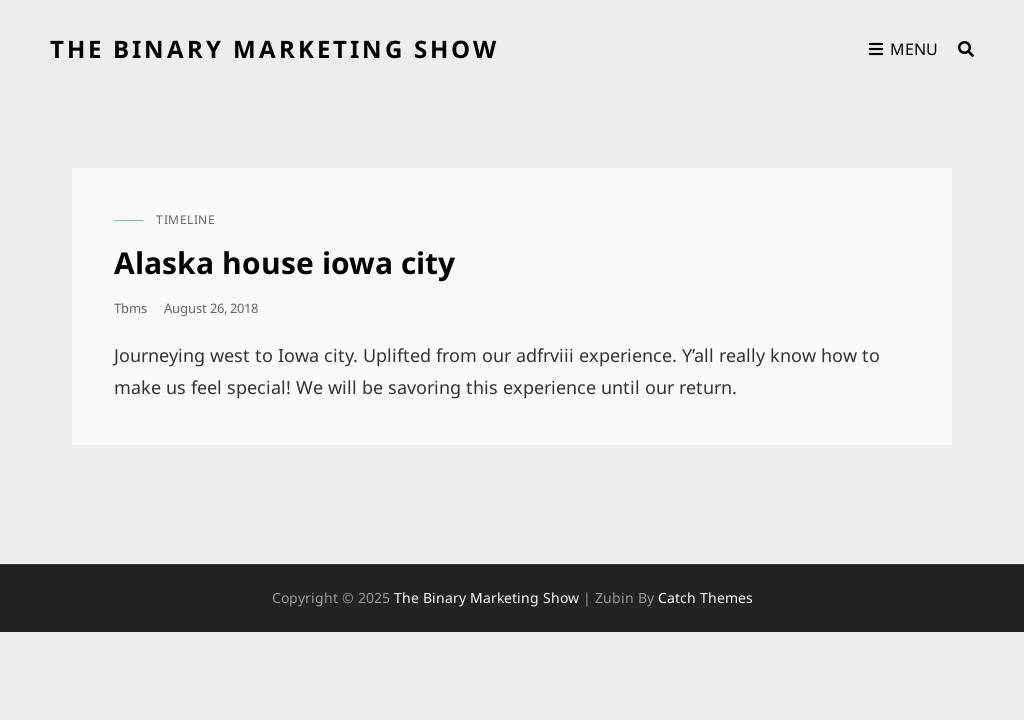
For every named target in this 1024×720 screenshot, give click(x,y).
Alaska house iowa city (284, 262)
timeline (185, 219)
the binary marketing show (274, 48)
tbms (130, 308)
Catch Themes (705, 597)
